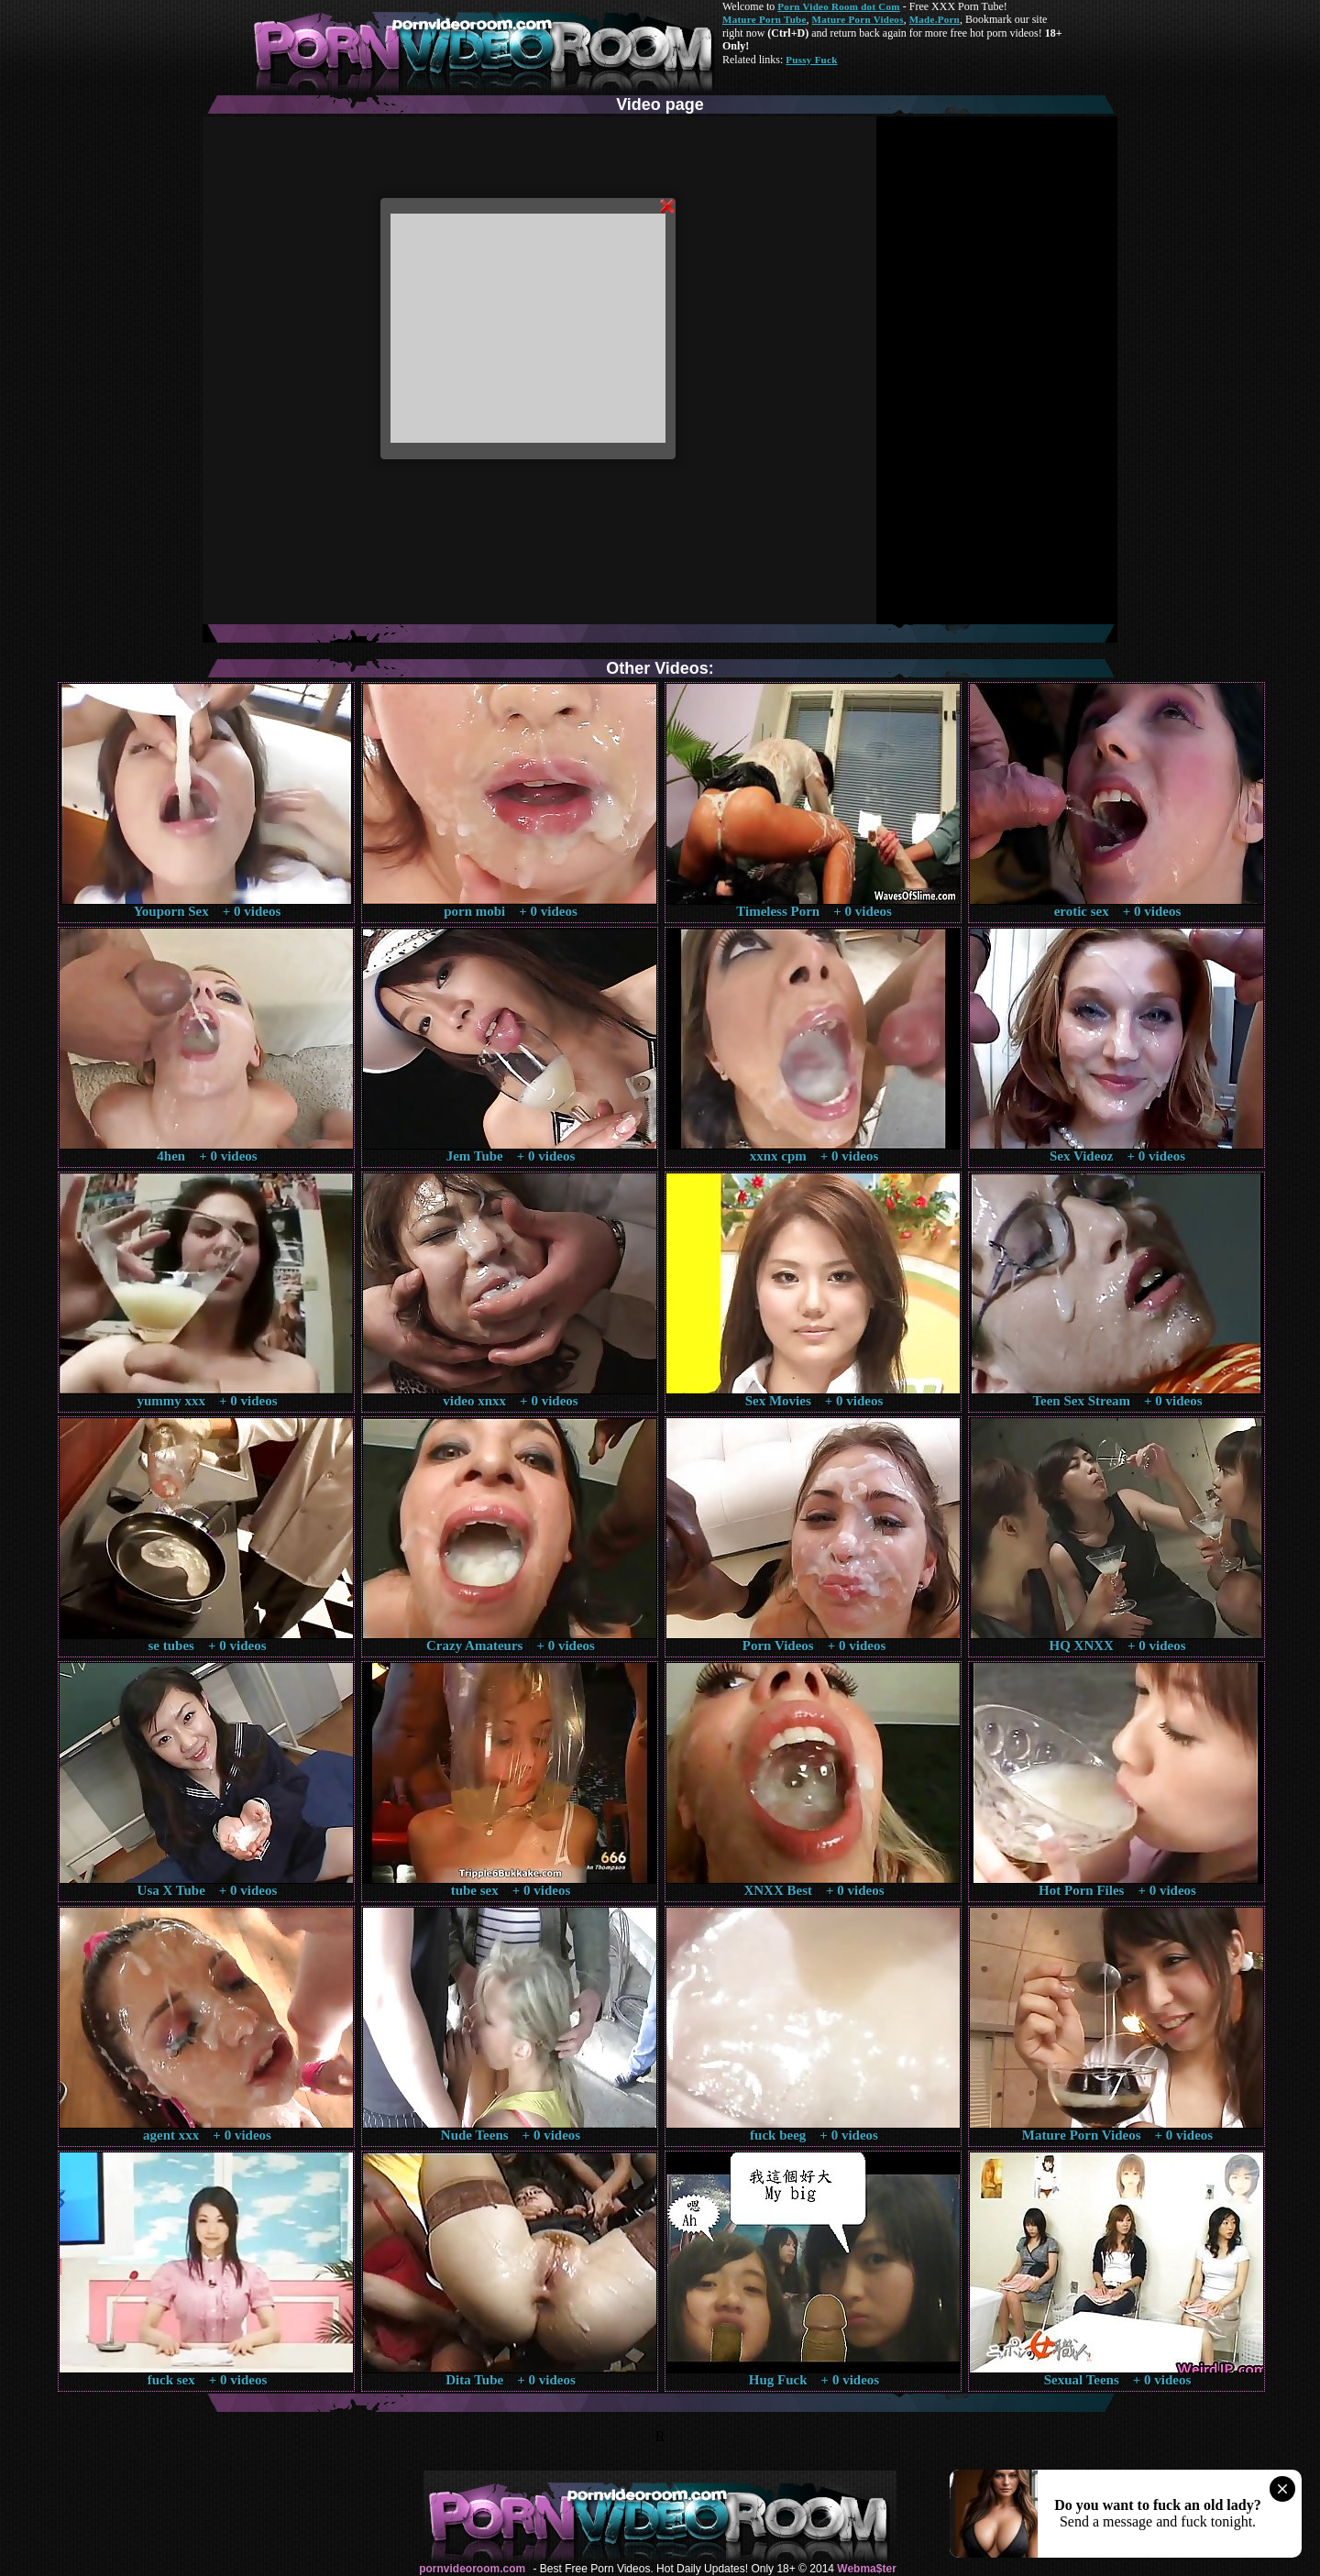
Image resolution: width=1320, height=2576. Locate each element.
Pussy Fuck (811, 59)
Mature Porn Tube (764, 19)
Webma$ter (866, 2568)
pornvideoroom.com (472, 2568)
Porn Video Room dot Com (838, 6)
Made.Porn (934, 19)
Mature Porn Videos (858, 19)
